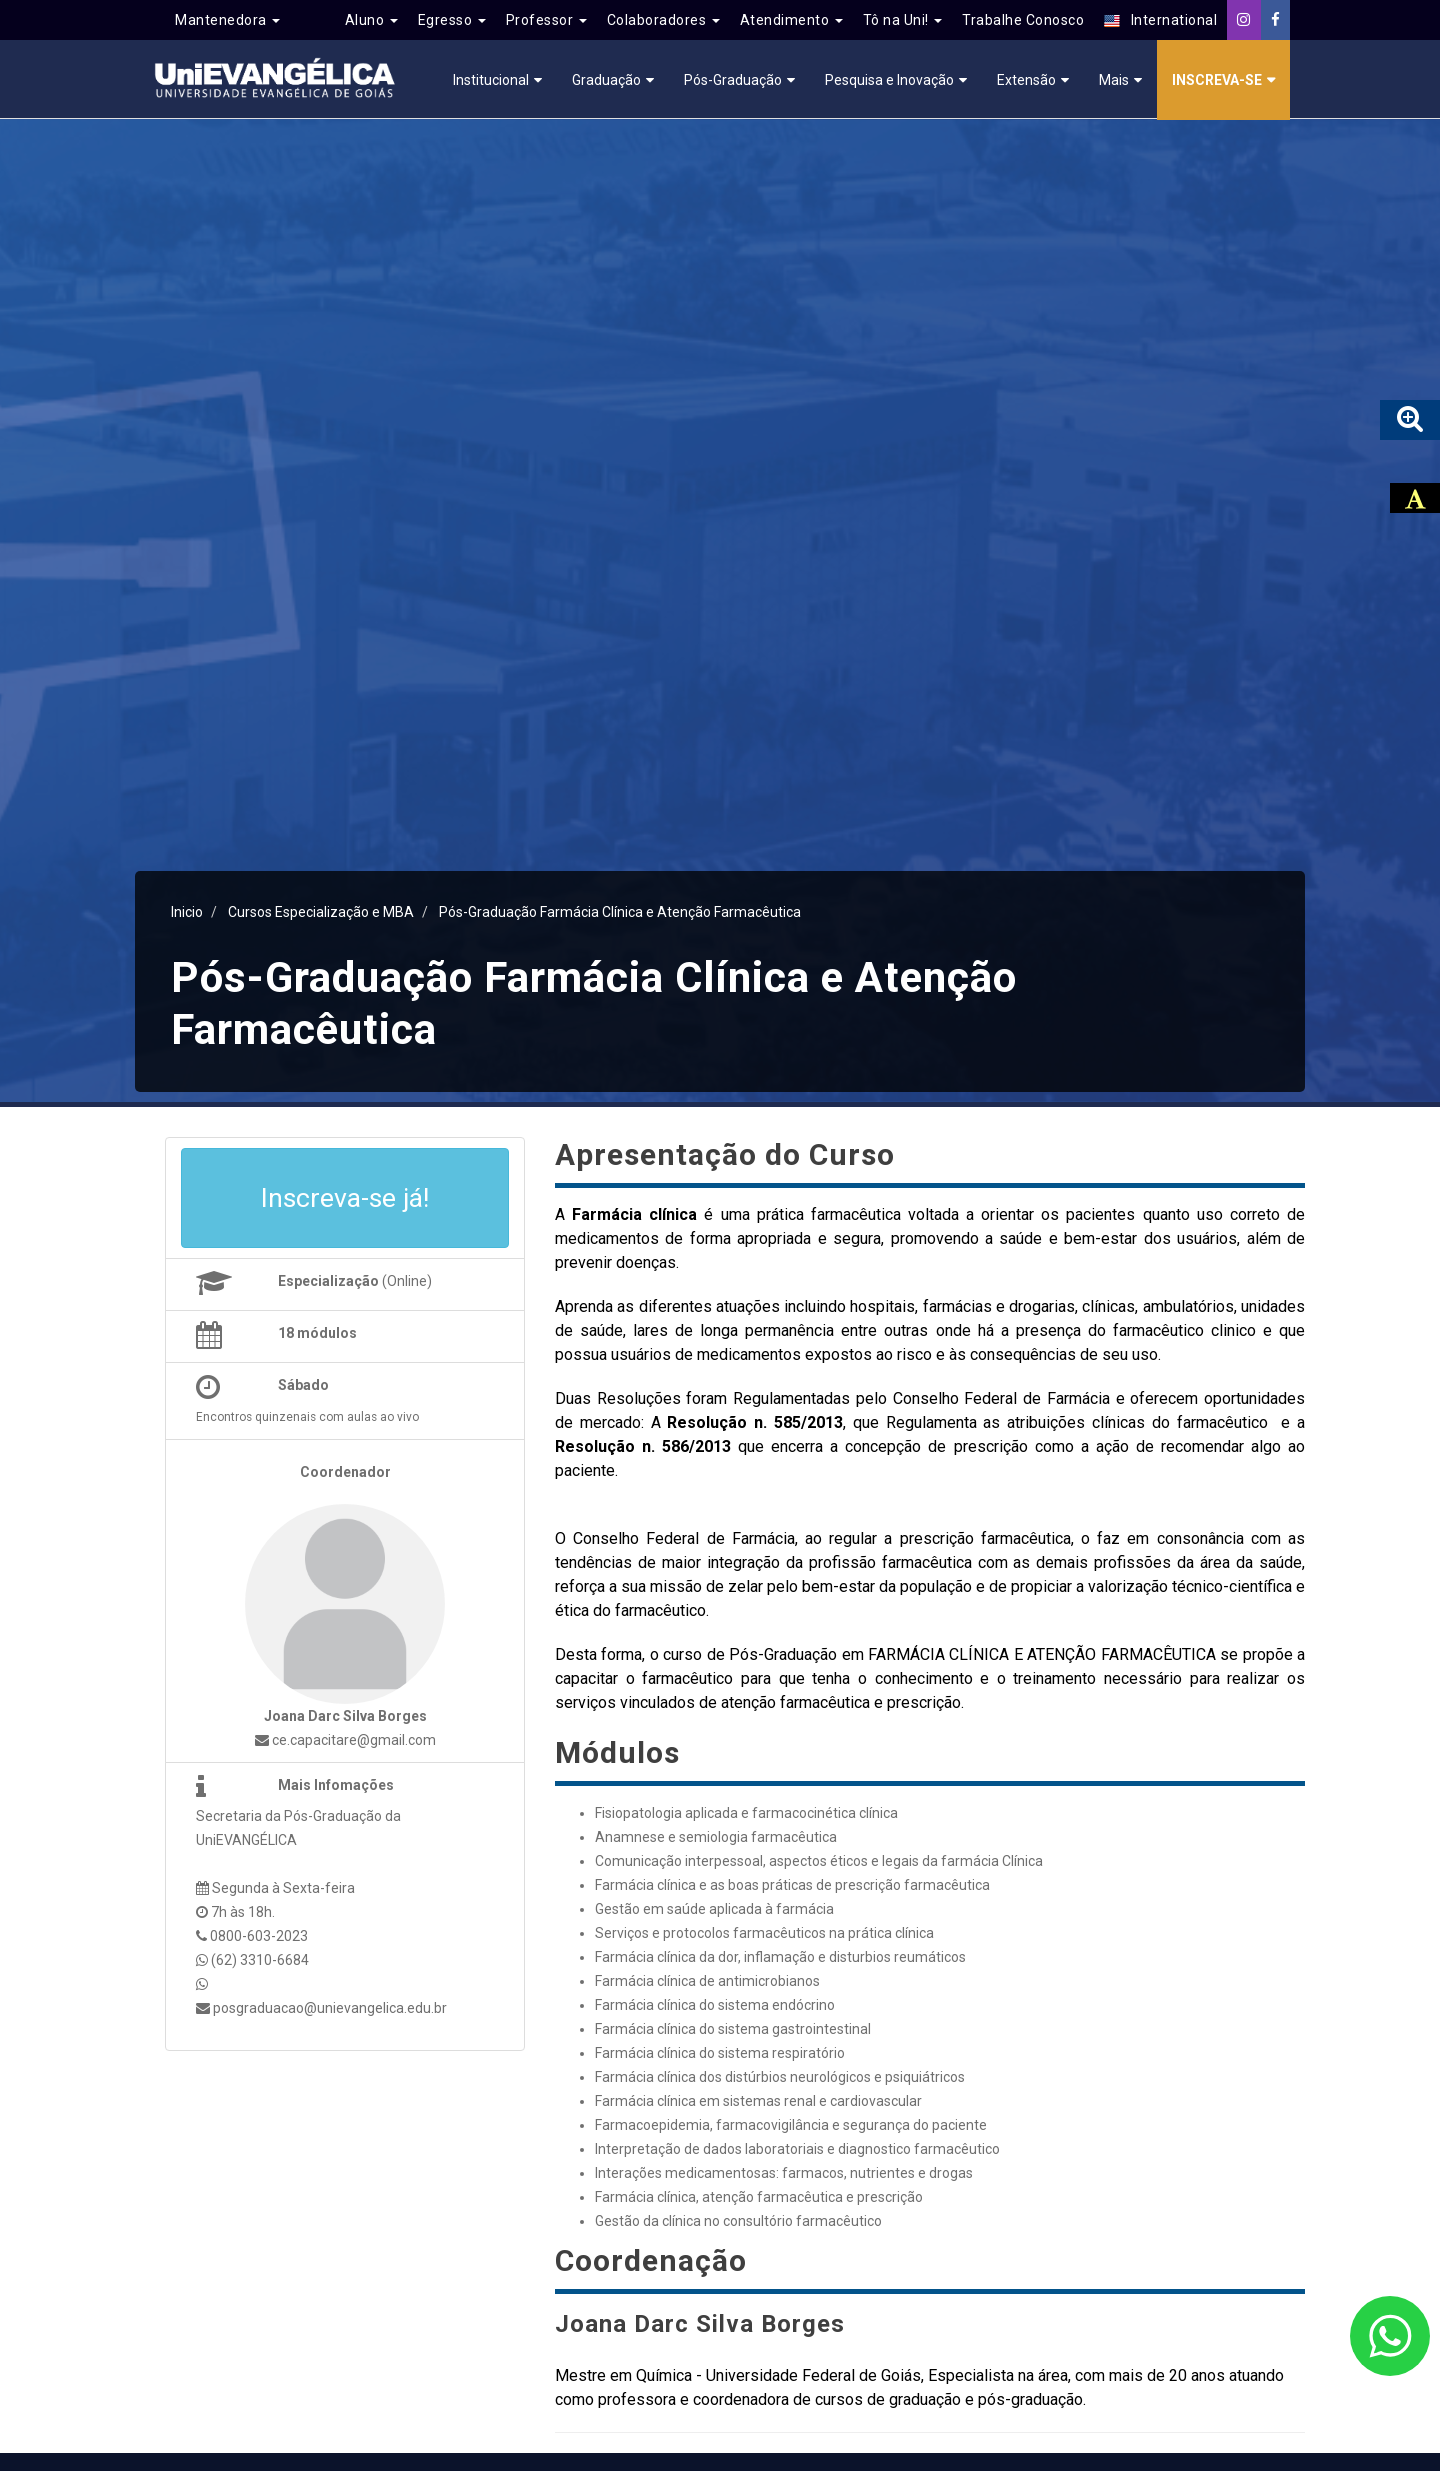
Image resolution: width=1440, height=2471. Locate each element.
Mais (1114, 80)
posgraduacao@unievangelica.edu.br (330, 2008)
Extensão (1026, 80)
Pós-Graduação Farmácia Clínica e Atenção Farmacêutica (620, 912)
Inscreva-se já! (345, 1198)
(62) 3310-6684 (260, 1960)
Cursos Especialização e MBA (321, 912)
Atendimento (791, 20)
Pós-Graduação (733, 80)
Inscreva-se (1217, 80)
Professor (546, 20)
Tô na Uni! (903, 20)
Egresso (452, 20)
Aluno (371, 20)
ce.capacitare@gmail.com (345, 1740)
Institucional (491, 80)
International (1160, 20)
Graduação (606, 80)
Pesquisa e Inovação (889, 80)
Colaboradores (663, 20)
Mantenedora (227, 20)
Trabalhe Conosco (1023, 20)
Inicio (187, 912)
